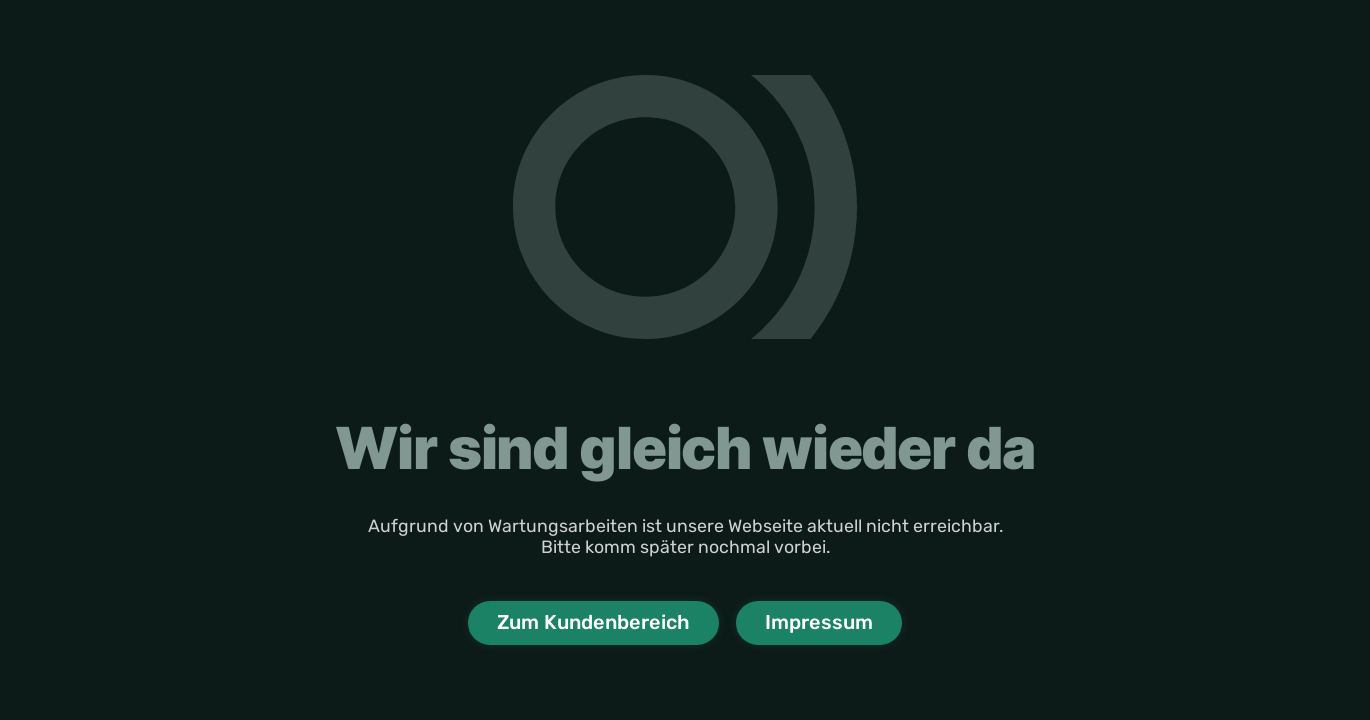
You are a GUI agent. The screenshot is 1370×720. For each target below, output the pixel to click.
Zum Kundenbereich (593, 622)
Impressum (819, 622)
